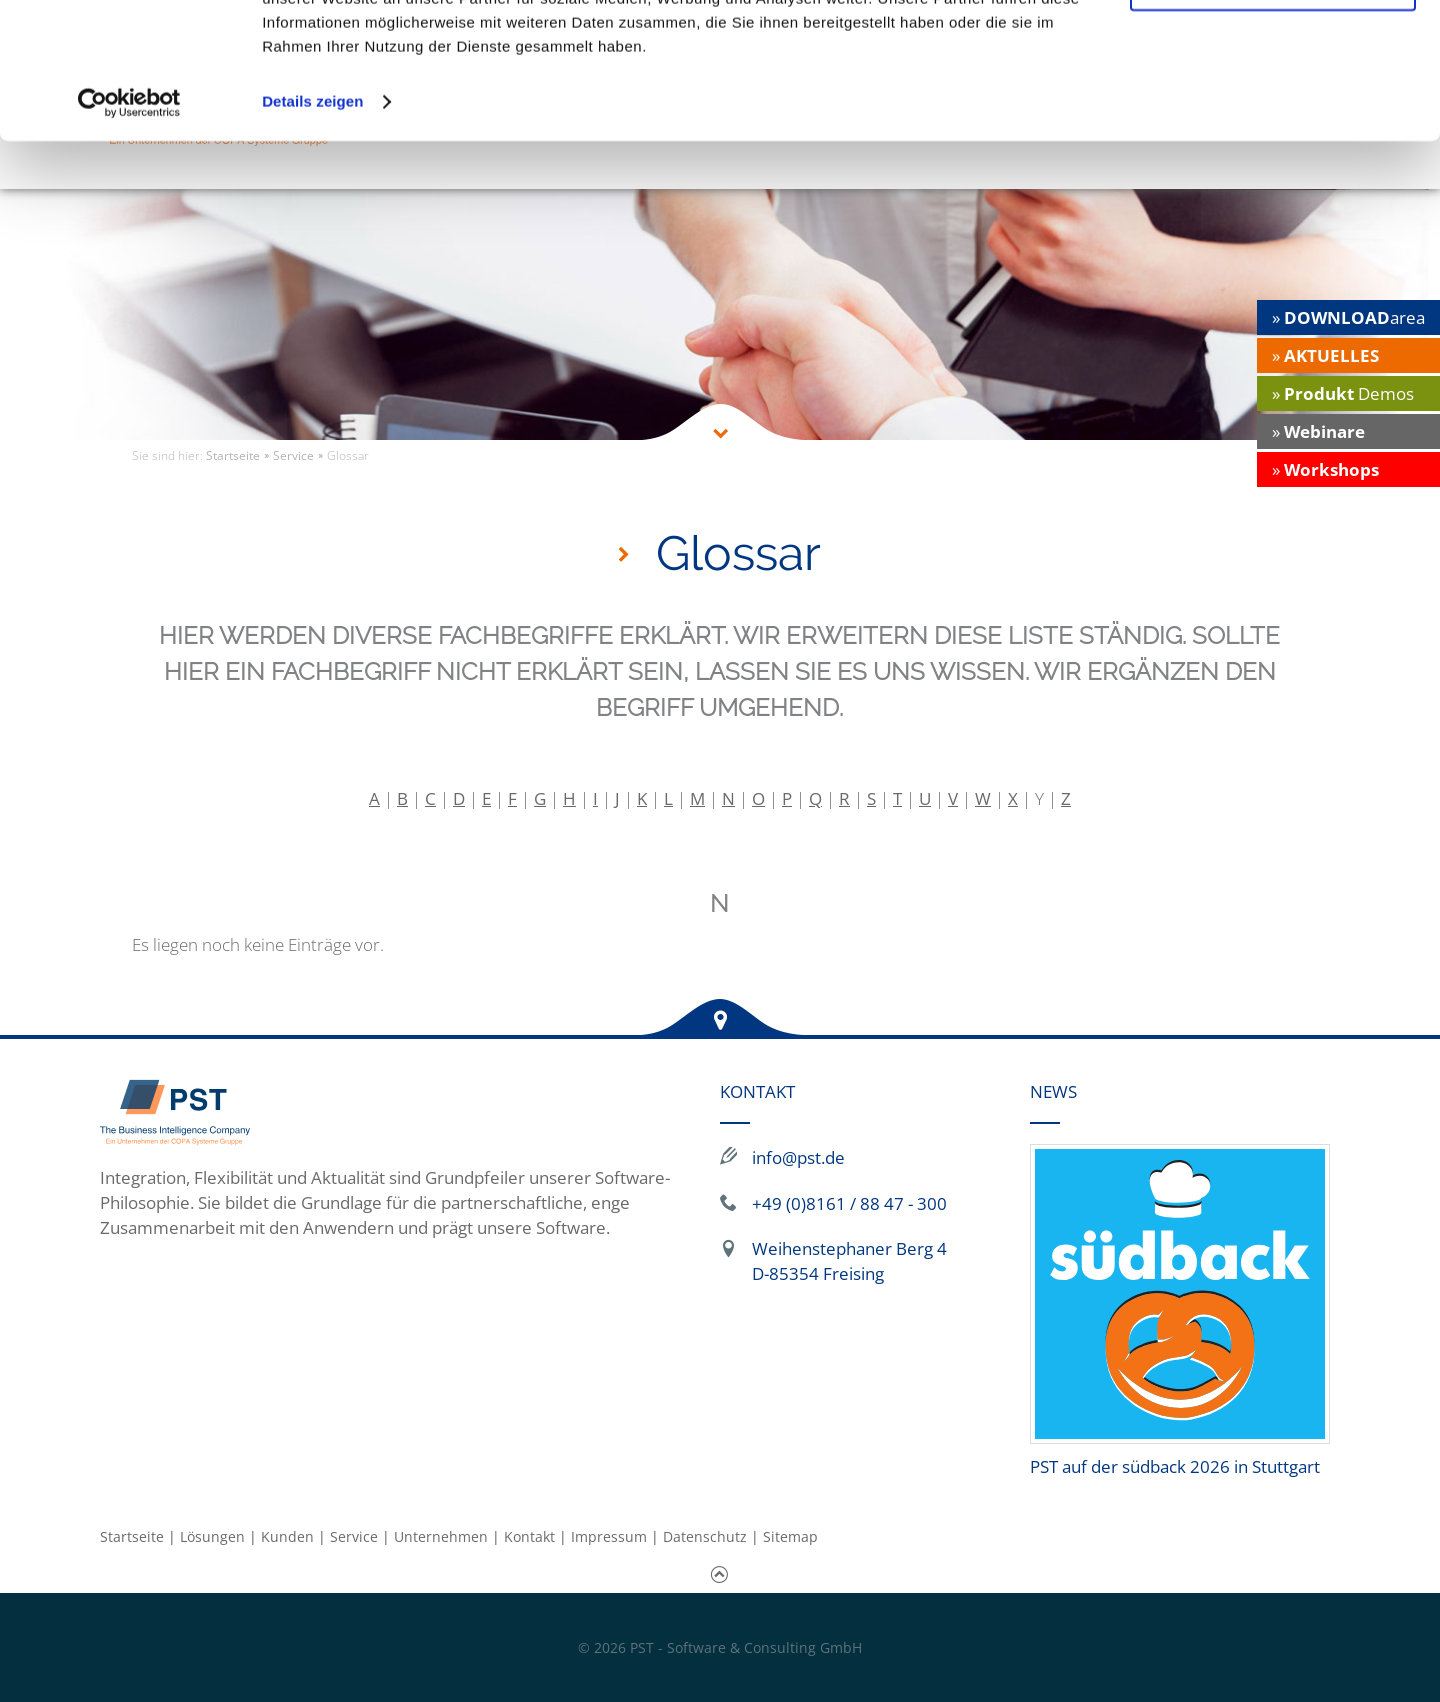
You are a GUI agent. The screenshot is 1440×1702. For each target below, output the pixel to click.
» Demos (1343, 393)
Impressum (609, 1536)
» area (1348, 317)
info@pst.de (798, 1157)
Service (354, 1536)
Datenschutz (705, 1536)
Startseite (132, 1536)
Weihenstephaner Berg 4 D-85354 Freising (849, 1261)
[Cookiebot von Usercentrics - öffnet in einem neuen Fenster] (129, 224)
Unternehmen (441, 1536)
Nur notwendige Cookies (1273, 108)
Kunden (287, 1536)
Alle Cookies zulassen (1273, 49)
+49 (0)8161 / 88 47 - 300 (849, 1203)
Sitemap (790, 1536)
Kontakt (529, 1536)
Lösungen (212, 1536)
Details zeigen (312, 223)
